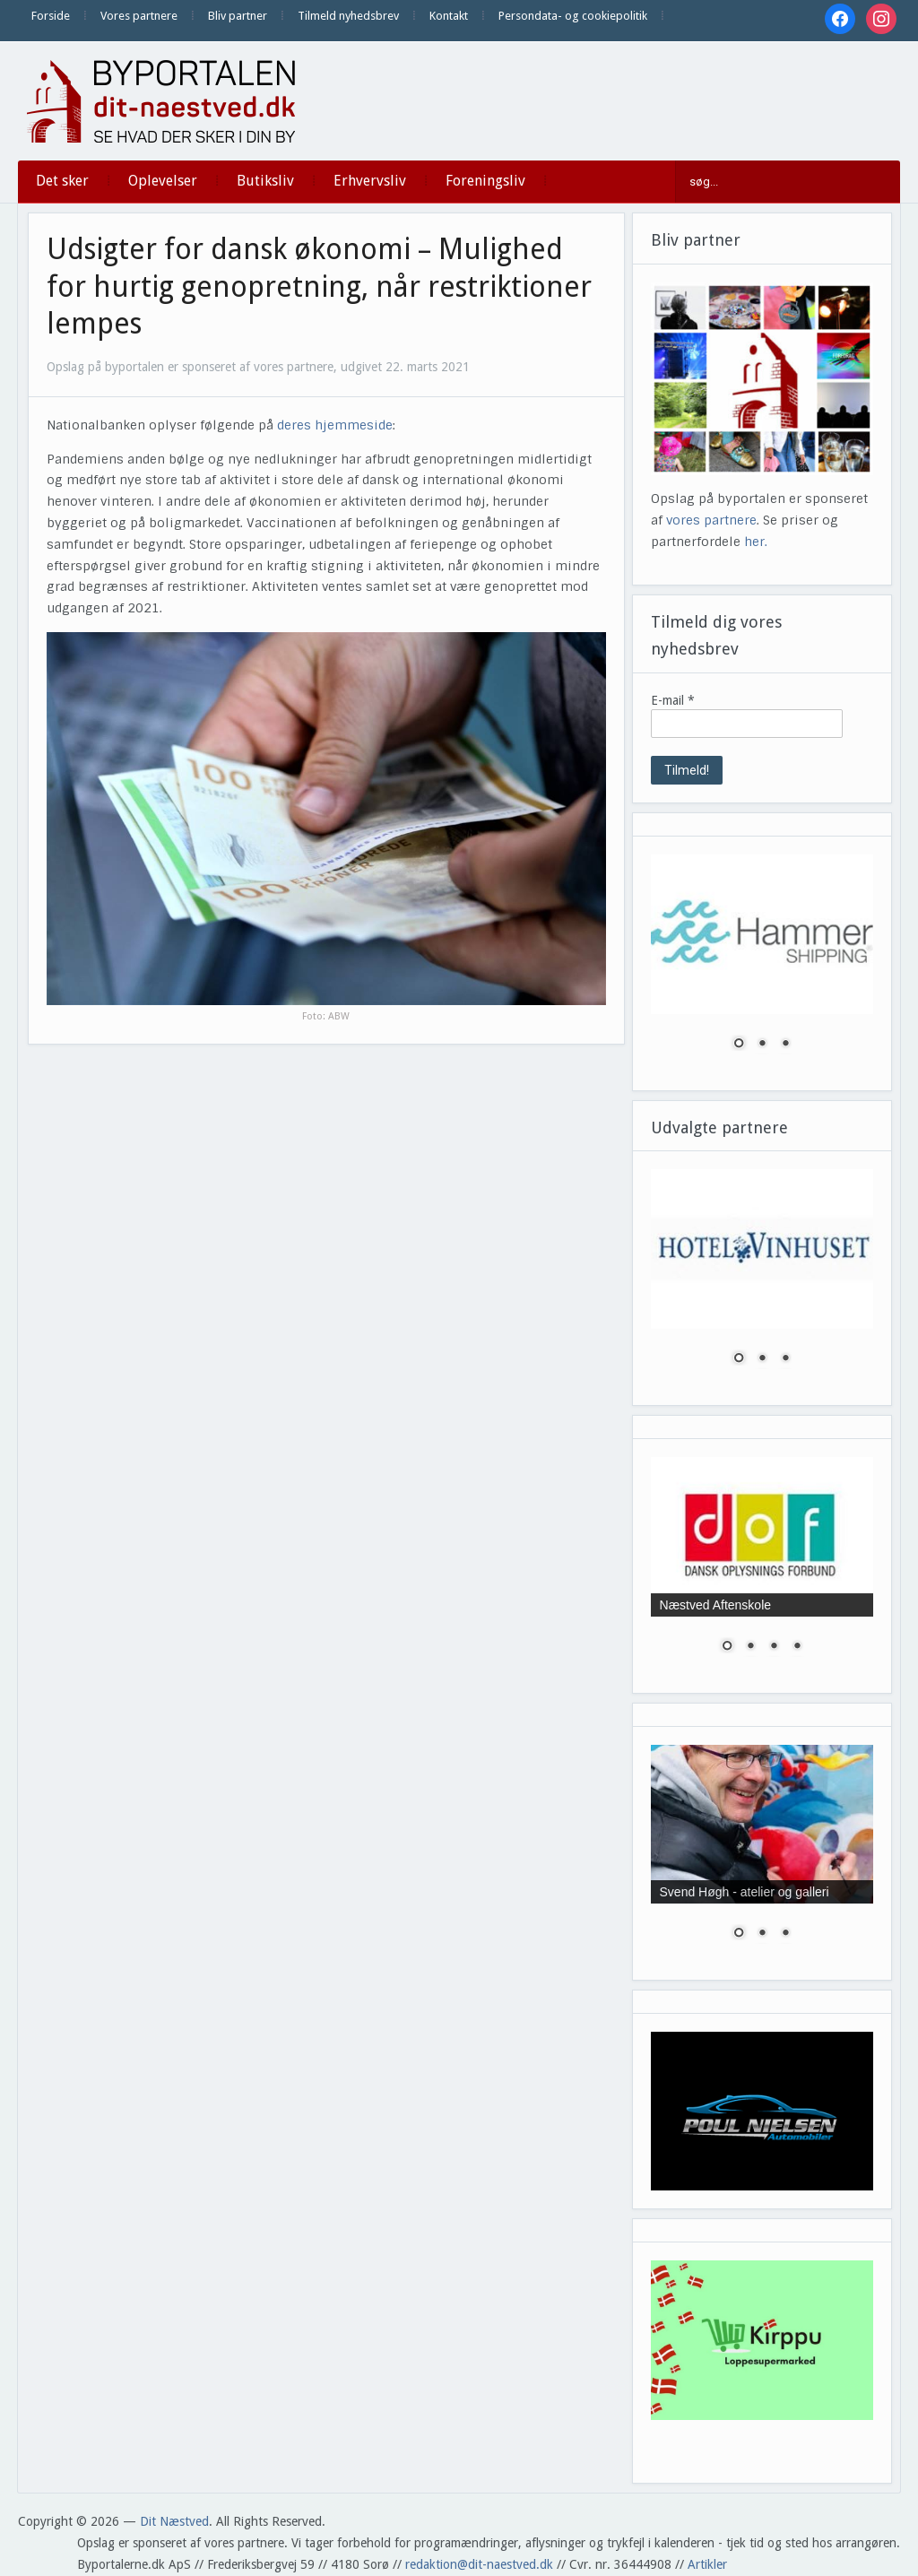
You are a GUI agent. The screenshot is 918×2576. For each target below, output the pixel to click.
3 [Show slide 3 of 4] (774, 1647)
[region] (762, 963)
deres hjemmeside (335, 425)
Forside (50, 15)
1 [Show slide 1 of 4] (727, 1647)
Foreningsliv (485, 180)
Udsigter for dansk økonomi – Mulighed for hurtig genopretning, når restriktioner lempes (319, 286)
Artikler (707, 2564)
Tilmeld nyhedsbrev (348, 15)
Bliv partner (237, 15)
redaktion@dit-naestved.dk (479, 2564)
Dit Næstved (174, 2521)
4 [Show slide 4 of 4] (797, 1647)
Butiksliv (265, 180)
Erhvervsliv (369, 180)
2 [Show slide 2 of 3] (762, 1044)
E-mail (673, 700)
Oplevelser (162, 180)
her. (755, 541)
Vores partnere (139, 15)
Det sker (62, 180)
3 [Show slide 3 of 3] (785, 1044)
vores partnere (711, 520)
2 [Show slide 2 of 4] (750, 1647)
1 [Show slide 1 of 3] (739, 1044)
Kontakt (448, 15)
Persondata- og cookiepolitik (572, 15)
